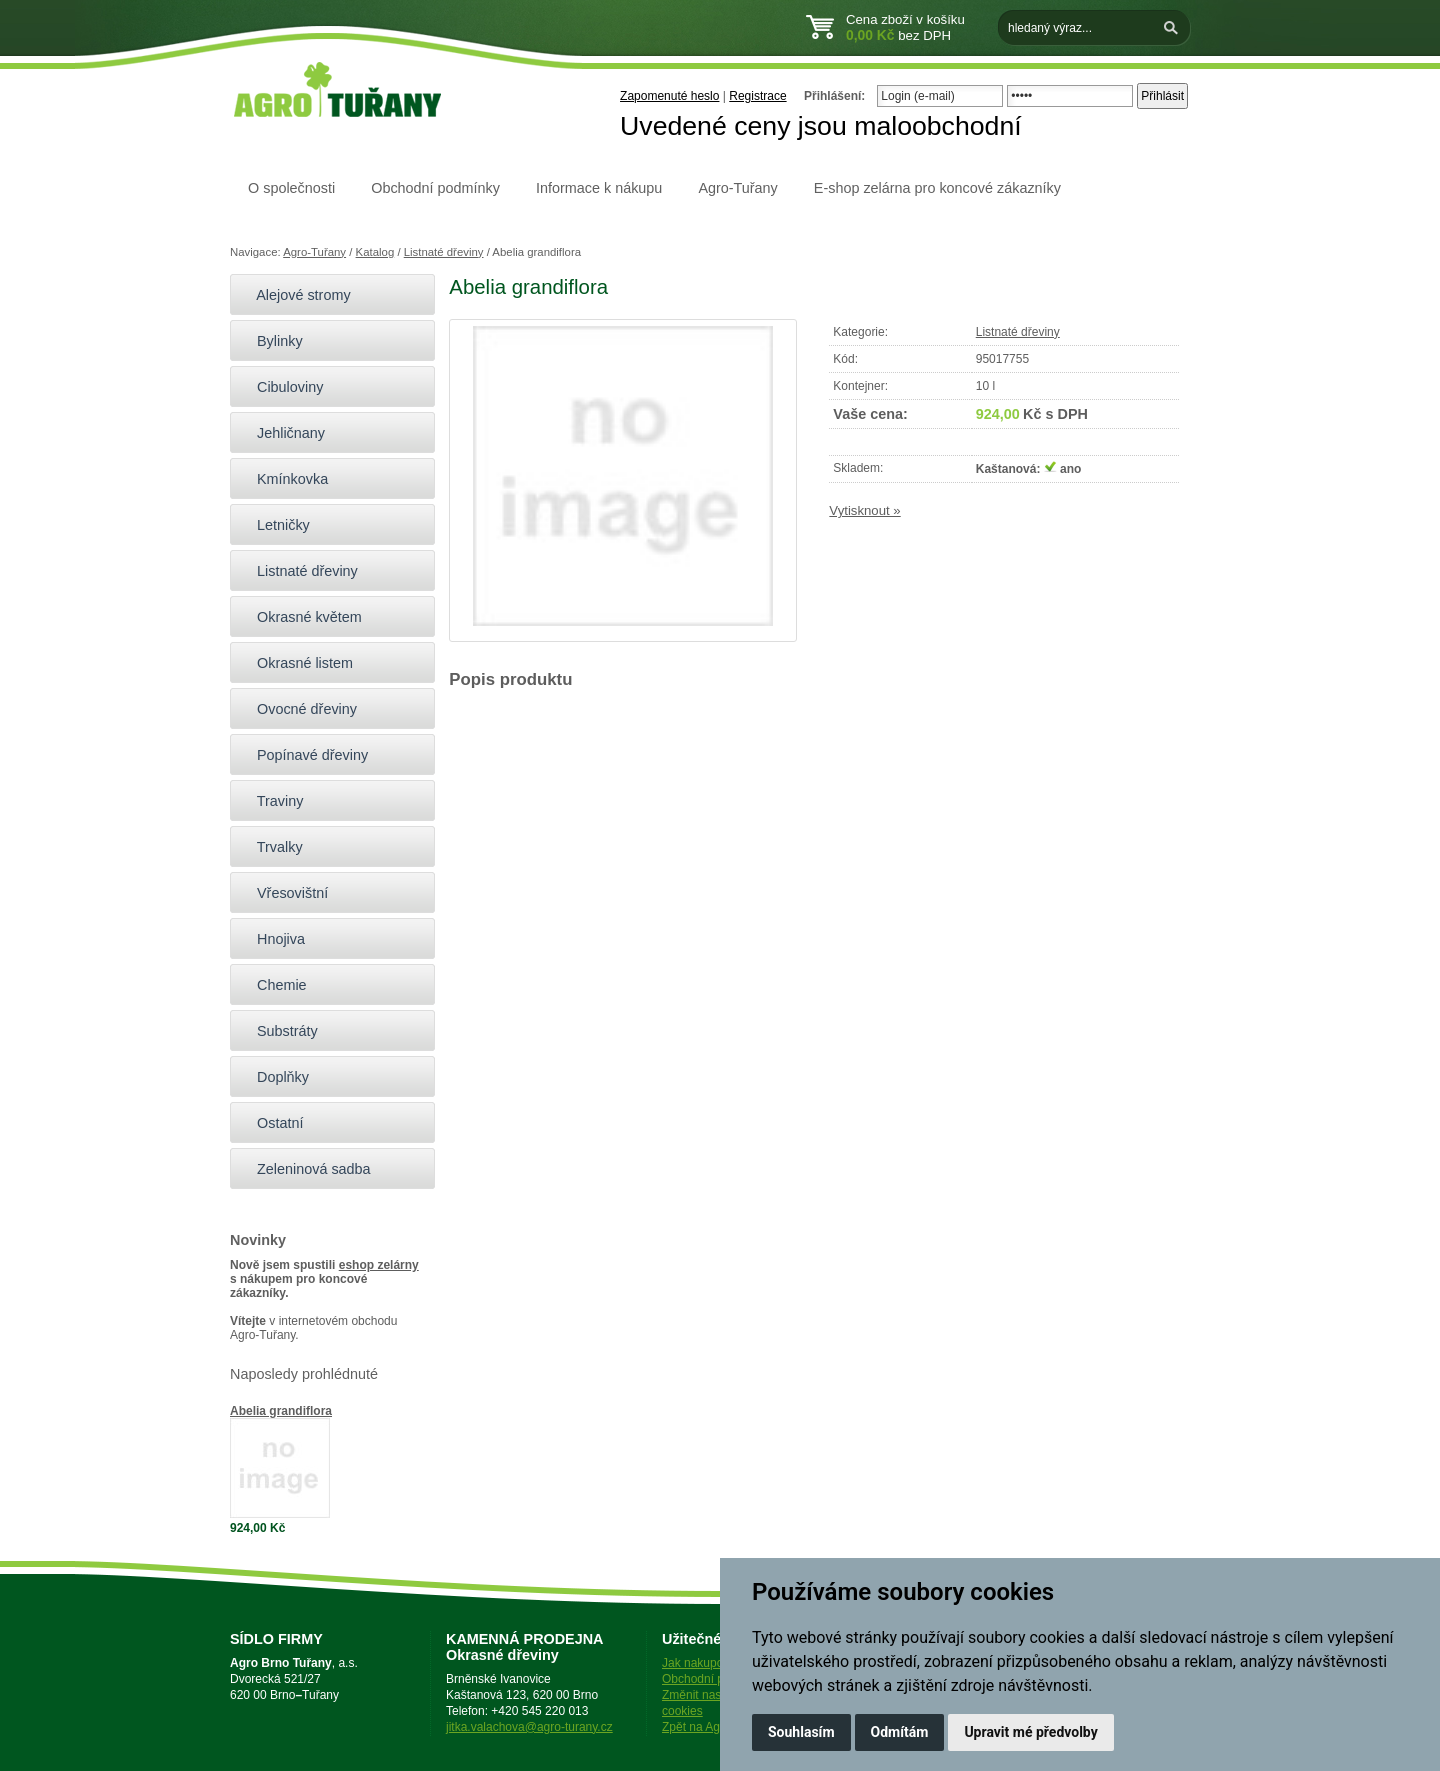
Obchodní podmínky (435, 188)
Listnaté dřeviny (444, 252)
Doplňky (274, 1077)
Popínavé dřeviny (304, 755)
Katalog (375, 252)
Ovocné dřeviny (298, 709)
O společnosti (291, 188)
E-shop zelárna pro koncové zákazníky (937, 188)
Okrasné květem (301, 617)
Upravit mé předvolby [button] (1030, 1732)
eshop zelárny (379, 1265)
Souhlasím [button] (801, 1732)
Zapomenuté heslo (669, 96)
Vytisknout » (864, 510)
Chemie (273, 985)
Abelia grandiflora (281, 1411)
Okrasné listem (296, 663)
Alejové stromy (295, 295)
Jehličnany (282, 433)
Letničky (275, 525)
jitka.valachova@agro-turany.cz (529, 1727)
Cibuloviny (281, 387)
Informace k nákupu (599, 188)
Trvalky (271, 847)
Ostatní (271, 1123)
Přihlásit (1162, 96)
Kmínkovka (284, 479)
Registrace (757, 96)
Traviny (271, 801)
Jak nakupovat (700, 1663)
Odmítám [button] (900, 1732)
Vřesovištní (284, 893)
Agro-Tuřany (737, 188)
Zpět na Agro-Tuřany (717, 1727)
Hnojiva (272, 939)
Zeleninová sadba (305, 1169)
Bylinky (271, 341)
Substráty (279, 1031)
